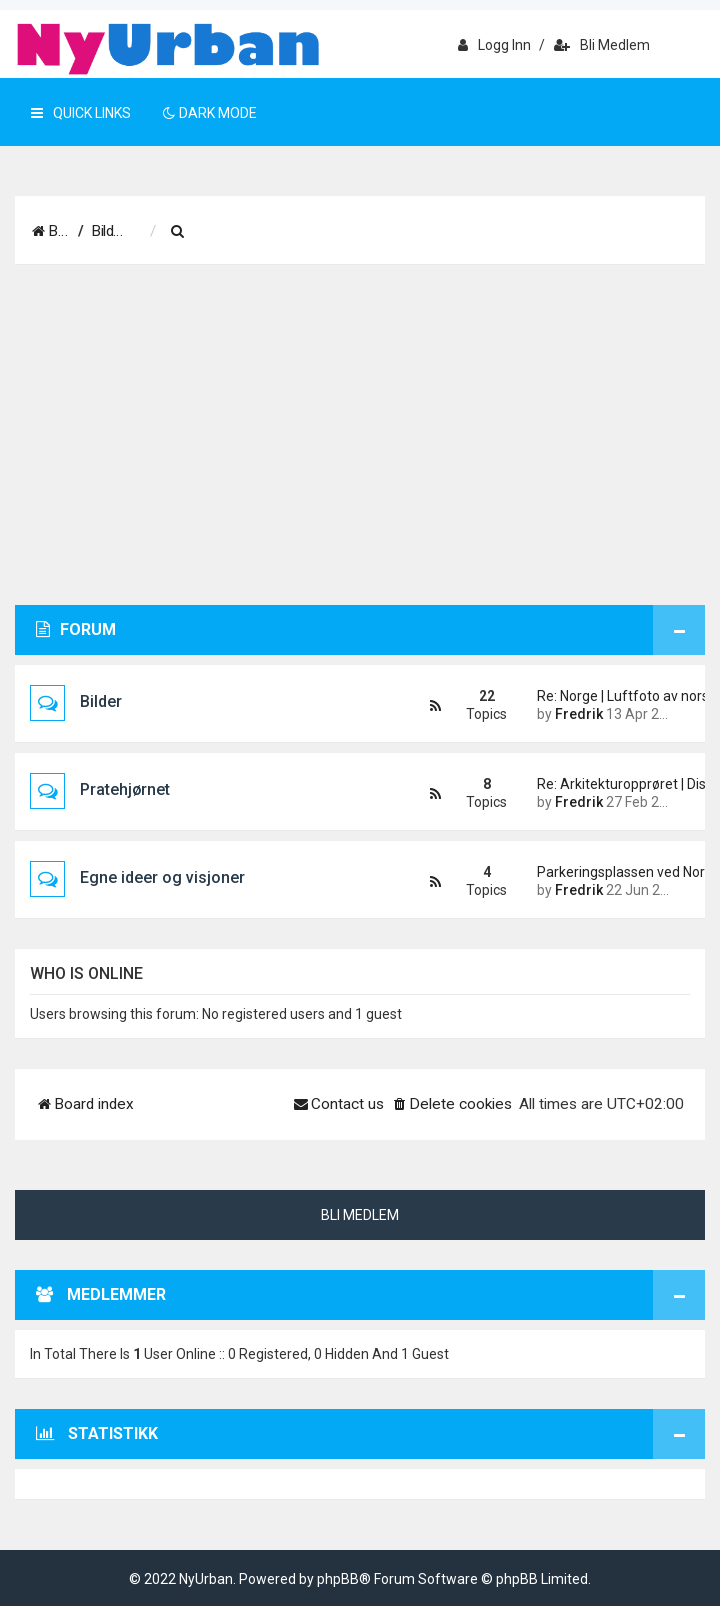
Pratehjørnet (125, 789)
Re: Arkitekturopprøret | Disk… (606, 784)
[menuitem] (285, 232)
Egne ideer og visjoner (162, 877)
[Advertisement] (360, 435)
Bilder (101, 701)
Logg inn (494, 45)
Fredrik (579, 714)
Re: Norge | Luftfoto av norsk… (606, 696)
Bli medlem (602, 45)
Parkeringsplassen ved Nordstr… (606, 872)
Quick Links (81, 113)
